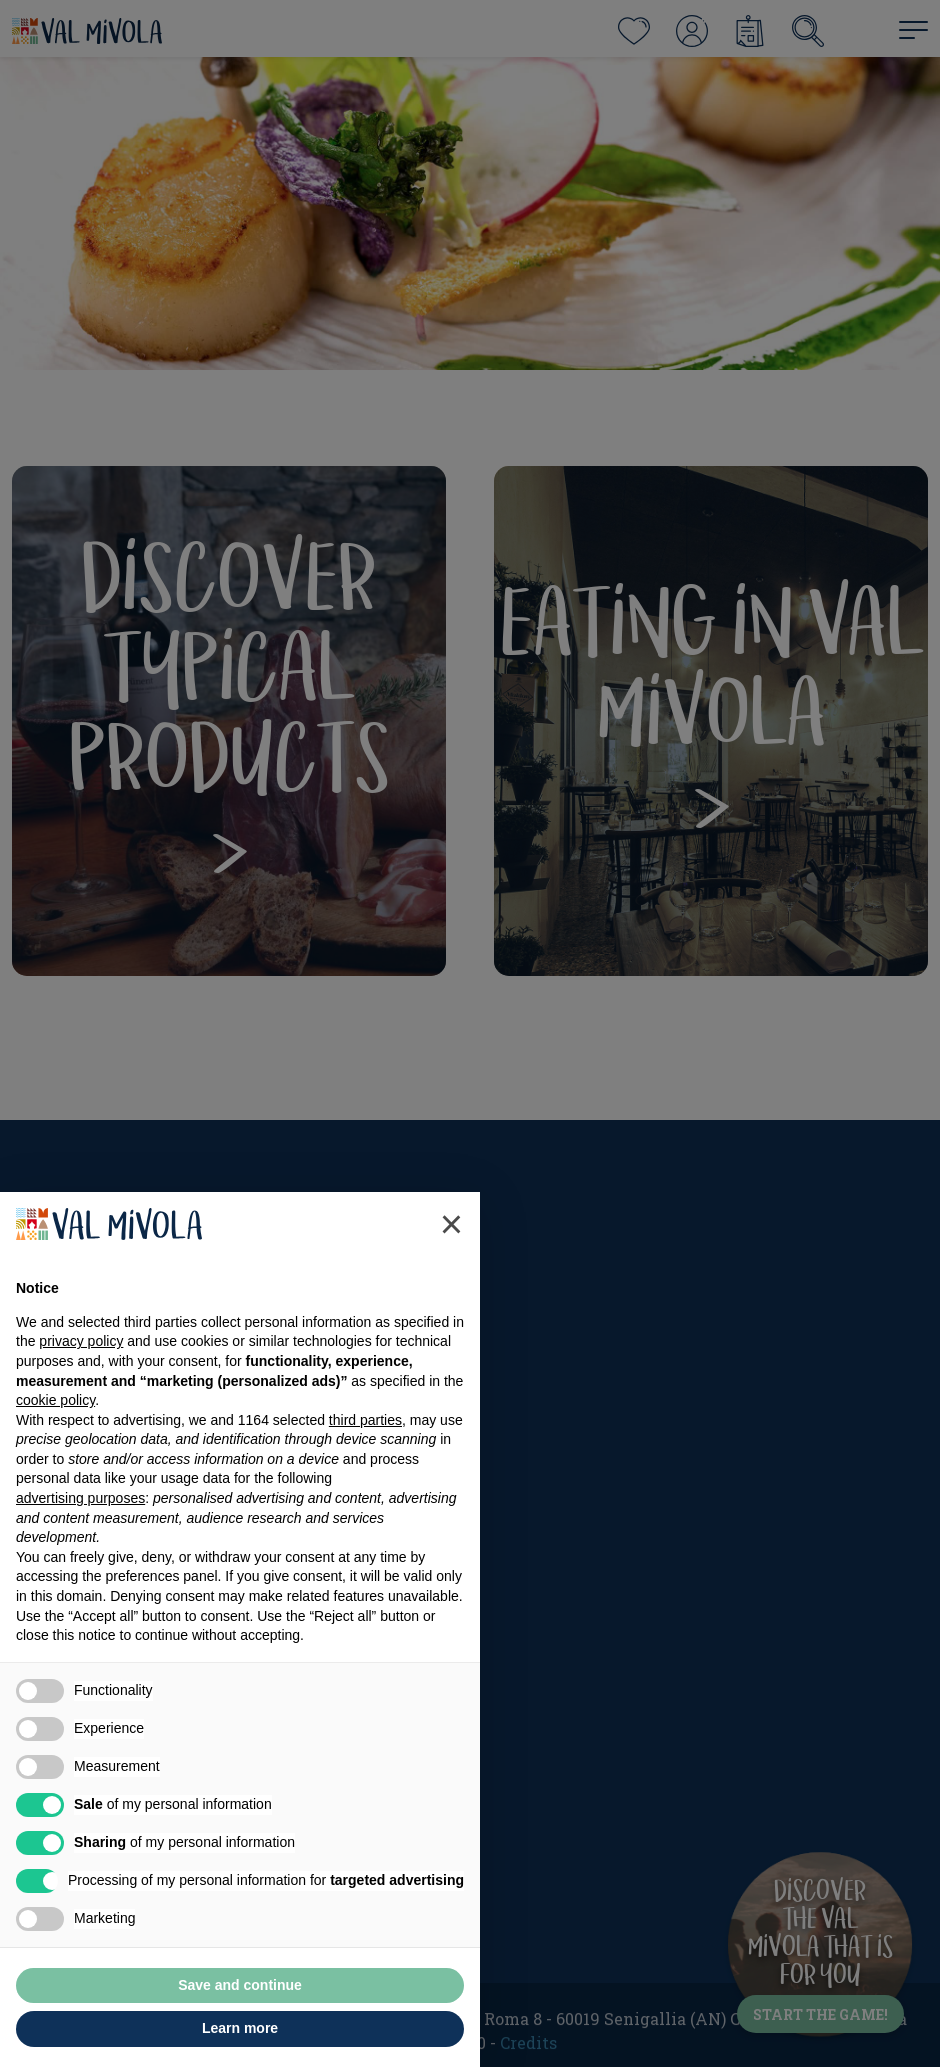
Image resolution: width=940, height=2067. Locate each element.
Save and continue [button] (240, 1985)
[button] (451, 1224)
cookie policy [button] (55, 1400)
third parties (365, 1420)
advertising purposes (80, 1498)
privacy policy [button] (81, 1341)
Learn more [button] (240, 2028)
